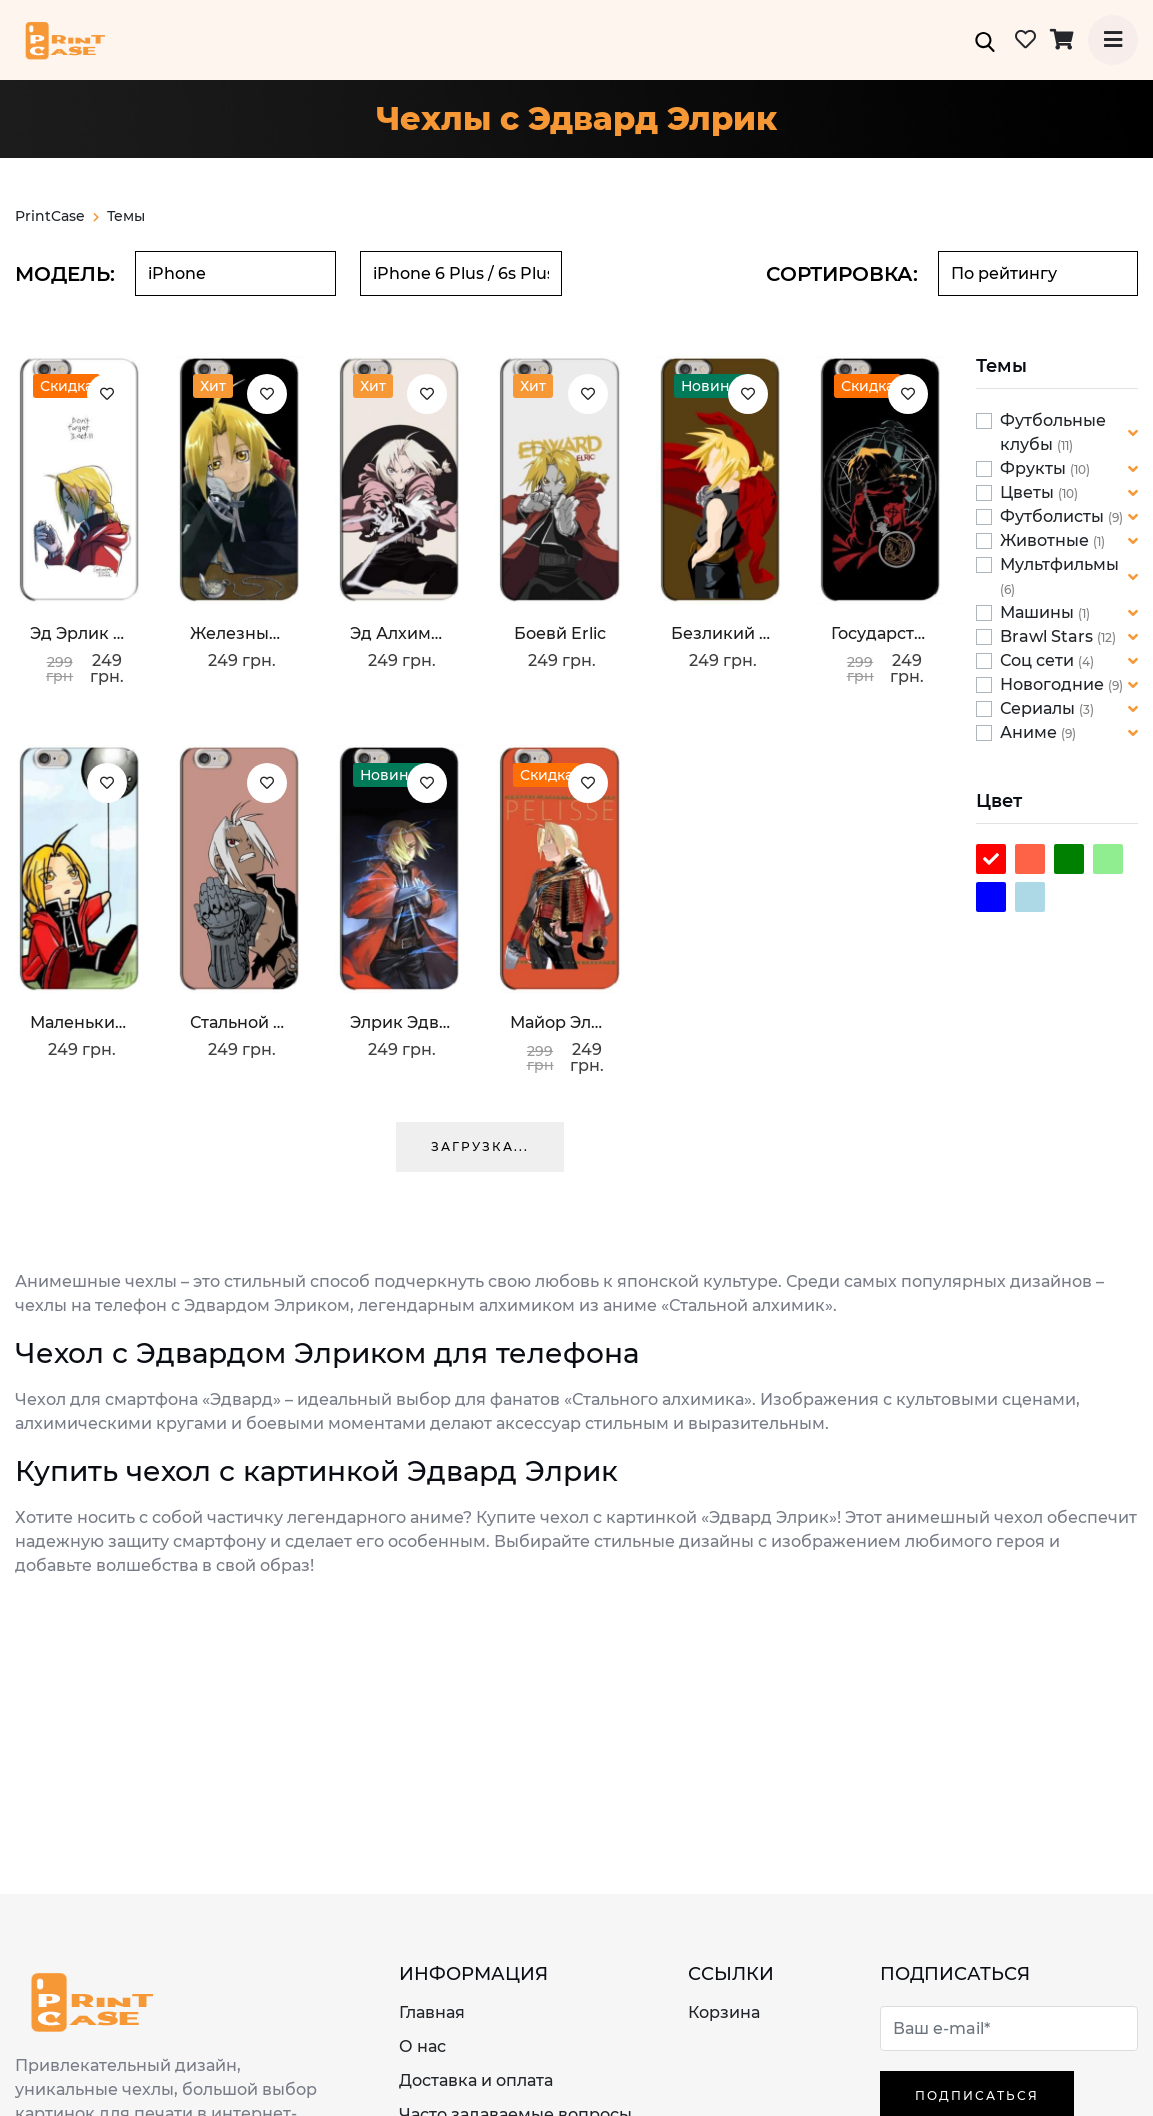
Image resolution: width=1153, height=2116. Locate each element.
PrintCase (57, 216)
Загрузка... (480, 1146)
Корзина (724, 2012)
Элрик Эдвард (400, 1022)
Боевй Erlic (560, 633)
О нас (422, 2046)
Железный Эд (240, 633)
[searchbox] (235, 273)
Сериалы (1039, 708)
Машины (1039, 612)
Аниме (1030, 732)
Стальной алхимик (240, 1022)
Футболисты (1054, 516)
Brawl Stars (1048, 636)
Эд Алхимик (400, 633)
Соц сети (1039, 660)
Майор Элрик (560, 1022)
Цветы (1029, 492)
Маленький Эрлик (80, 1022)
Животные (1046, 540)
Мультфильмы (1059, 564)
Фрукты (1035, 468)
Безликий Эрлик (721, 633)
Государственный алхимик (881, 633)
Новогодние (1054, 684)
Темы (126, 216)
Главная (432, 2012)
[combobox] (235, 273)
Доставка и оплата (476, 2080)
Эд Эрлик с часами (80, 633)
